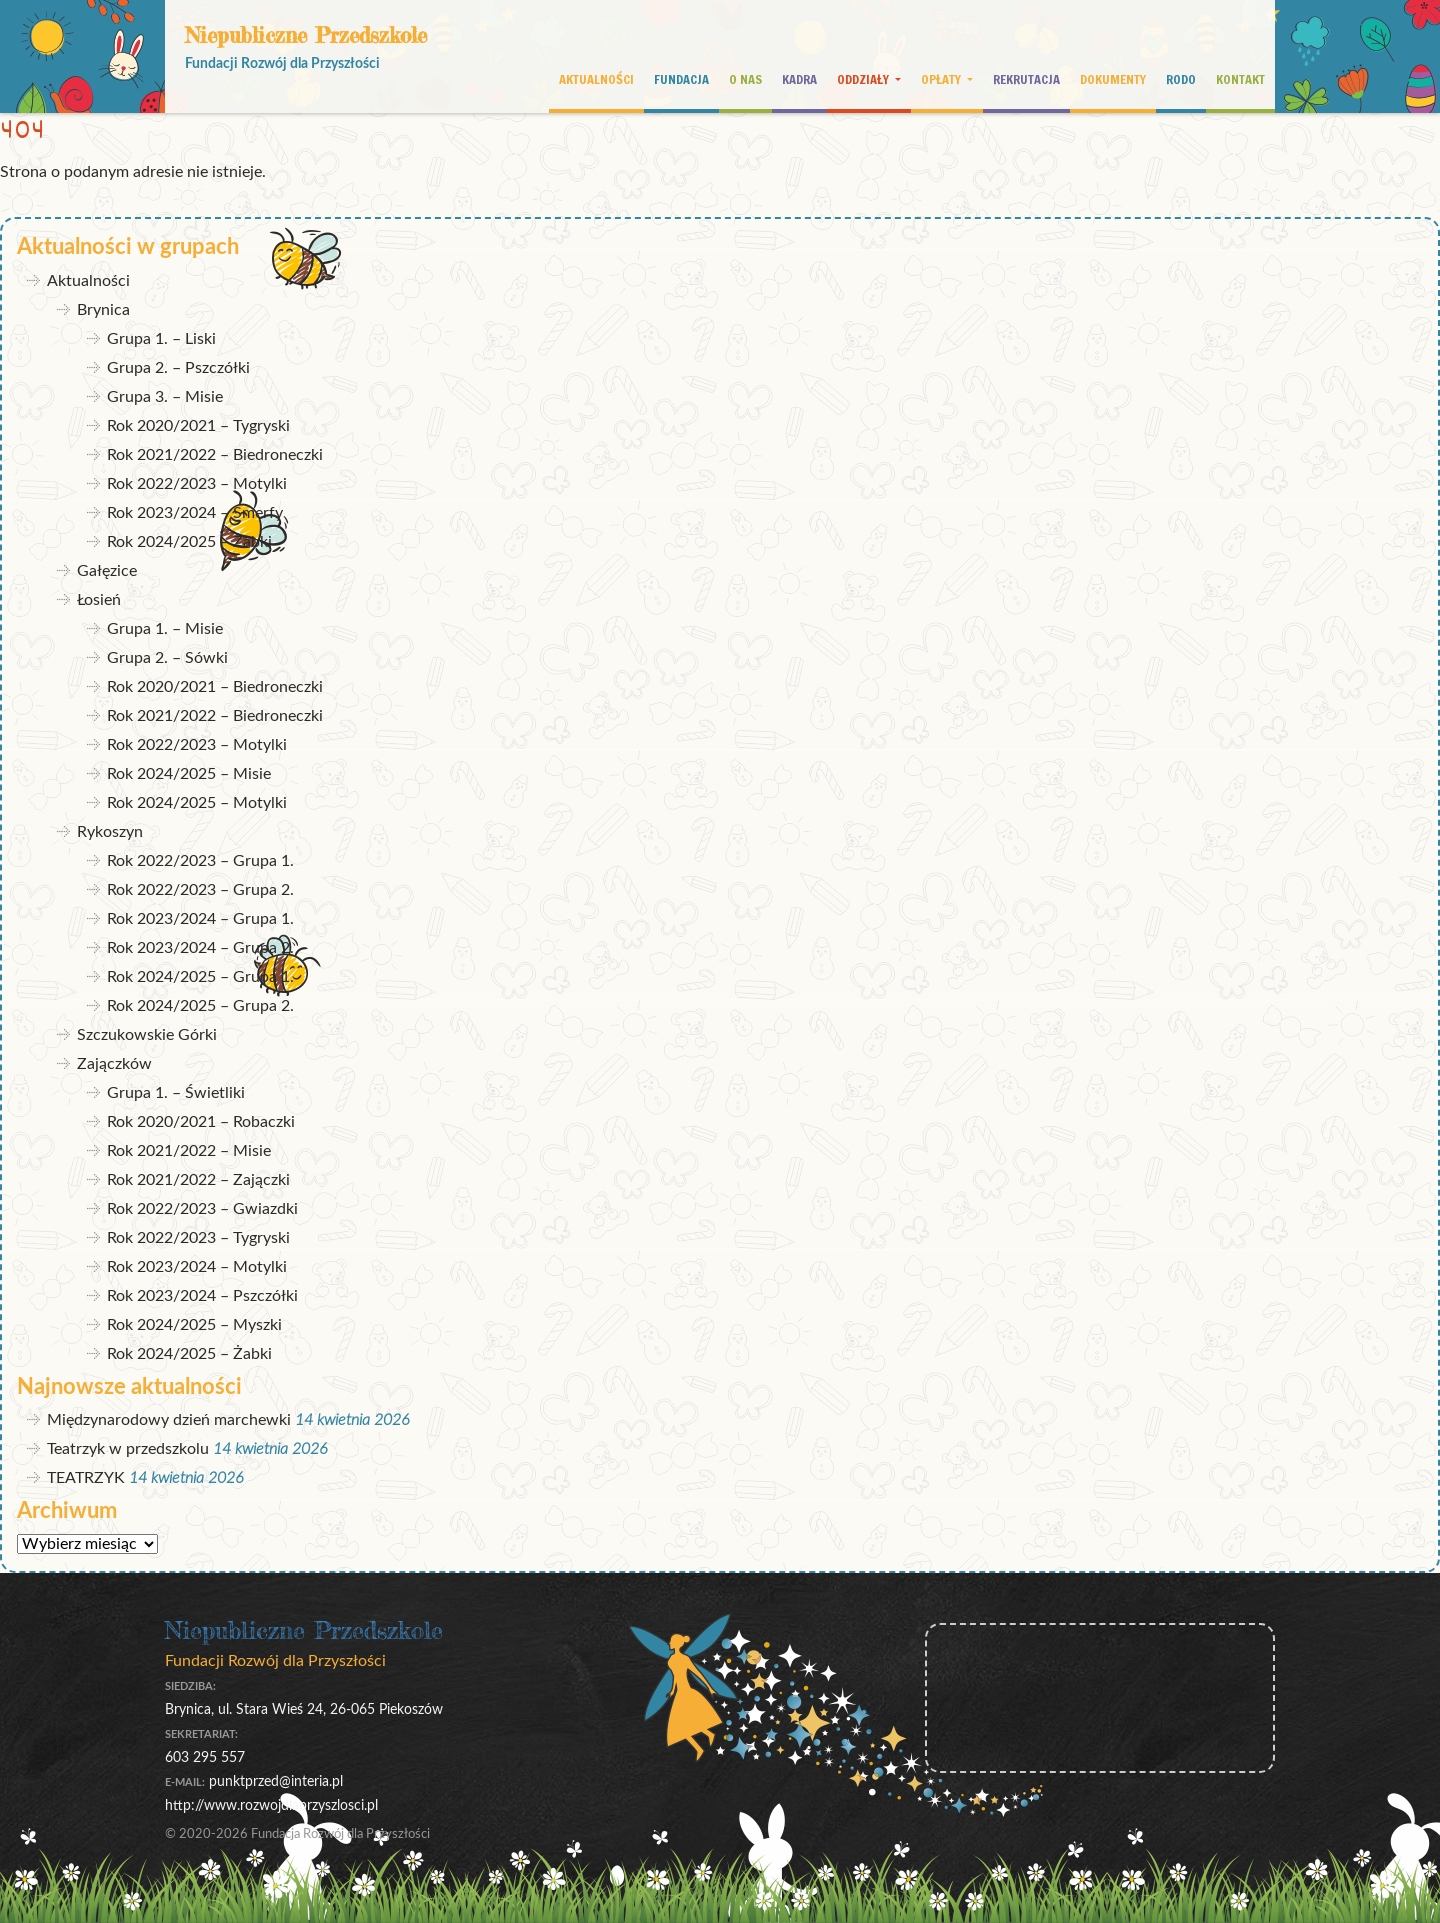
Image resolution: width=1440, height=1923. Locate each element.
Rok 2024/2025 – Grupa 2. (200, 1006)
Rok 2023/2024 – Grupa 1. (200, 919)
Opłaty (942, 79)
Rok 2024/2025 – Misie (189, 774)
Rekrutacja (1026, 79)
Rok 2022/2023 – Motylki (197, 484)
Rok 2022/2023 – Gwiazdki (202, 1209)
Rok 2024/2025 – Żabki (189, 542)
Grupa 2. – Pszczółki (178, 368)
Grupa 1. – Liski (161, 339)
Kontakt (1240, 79)
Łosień (99, 600)
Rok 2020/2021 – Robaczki (201, 1122)
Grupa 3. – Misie (165, 397)
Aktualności (596, 79)
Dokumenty (1113, 79)
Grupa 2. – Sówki (167, 658)
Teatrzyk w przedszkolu (128, 1449)
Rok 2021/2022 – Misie (189, 1151)
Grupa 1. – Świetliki (176, 1093)
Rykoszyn (110, 832)
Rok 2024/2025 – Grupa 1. (200, 977)
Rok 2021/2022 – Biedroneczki (215, 455)
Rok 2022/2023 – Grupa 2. (200, 890)
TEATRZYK (86, 1478)
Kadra (799, 79)
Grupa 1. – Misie (165, 629)
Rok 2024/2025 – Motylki (197, 803)
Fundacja (681, 79)
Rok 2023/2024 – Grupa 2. (200, 948)
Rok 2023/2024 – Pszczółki (202, 1296)
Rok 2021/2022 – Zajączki (198, 1180)
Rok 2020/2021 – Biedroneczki (215, 687)
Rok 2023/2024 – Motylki (197, 1267)
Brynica (103, 310)
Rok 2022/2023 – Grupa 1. (200, 861)
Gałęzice (107, 571)
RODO (1181, 79)
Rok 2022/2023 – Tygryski (198, 1238)
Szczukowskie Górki (147, 1035)
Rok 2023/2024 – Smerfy (195, 513)
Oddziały (864, 79)
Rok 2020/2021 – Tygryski (198, 426)
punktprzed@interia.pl (276, 1781)
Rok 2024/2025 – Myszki (194, 1325)
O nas (745, 79)
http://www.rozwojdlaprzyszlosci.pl (271, 1805)
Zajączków (114, 1064)
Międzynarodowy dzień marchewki (169, 1420)
